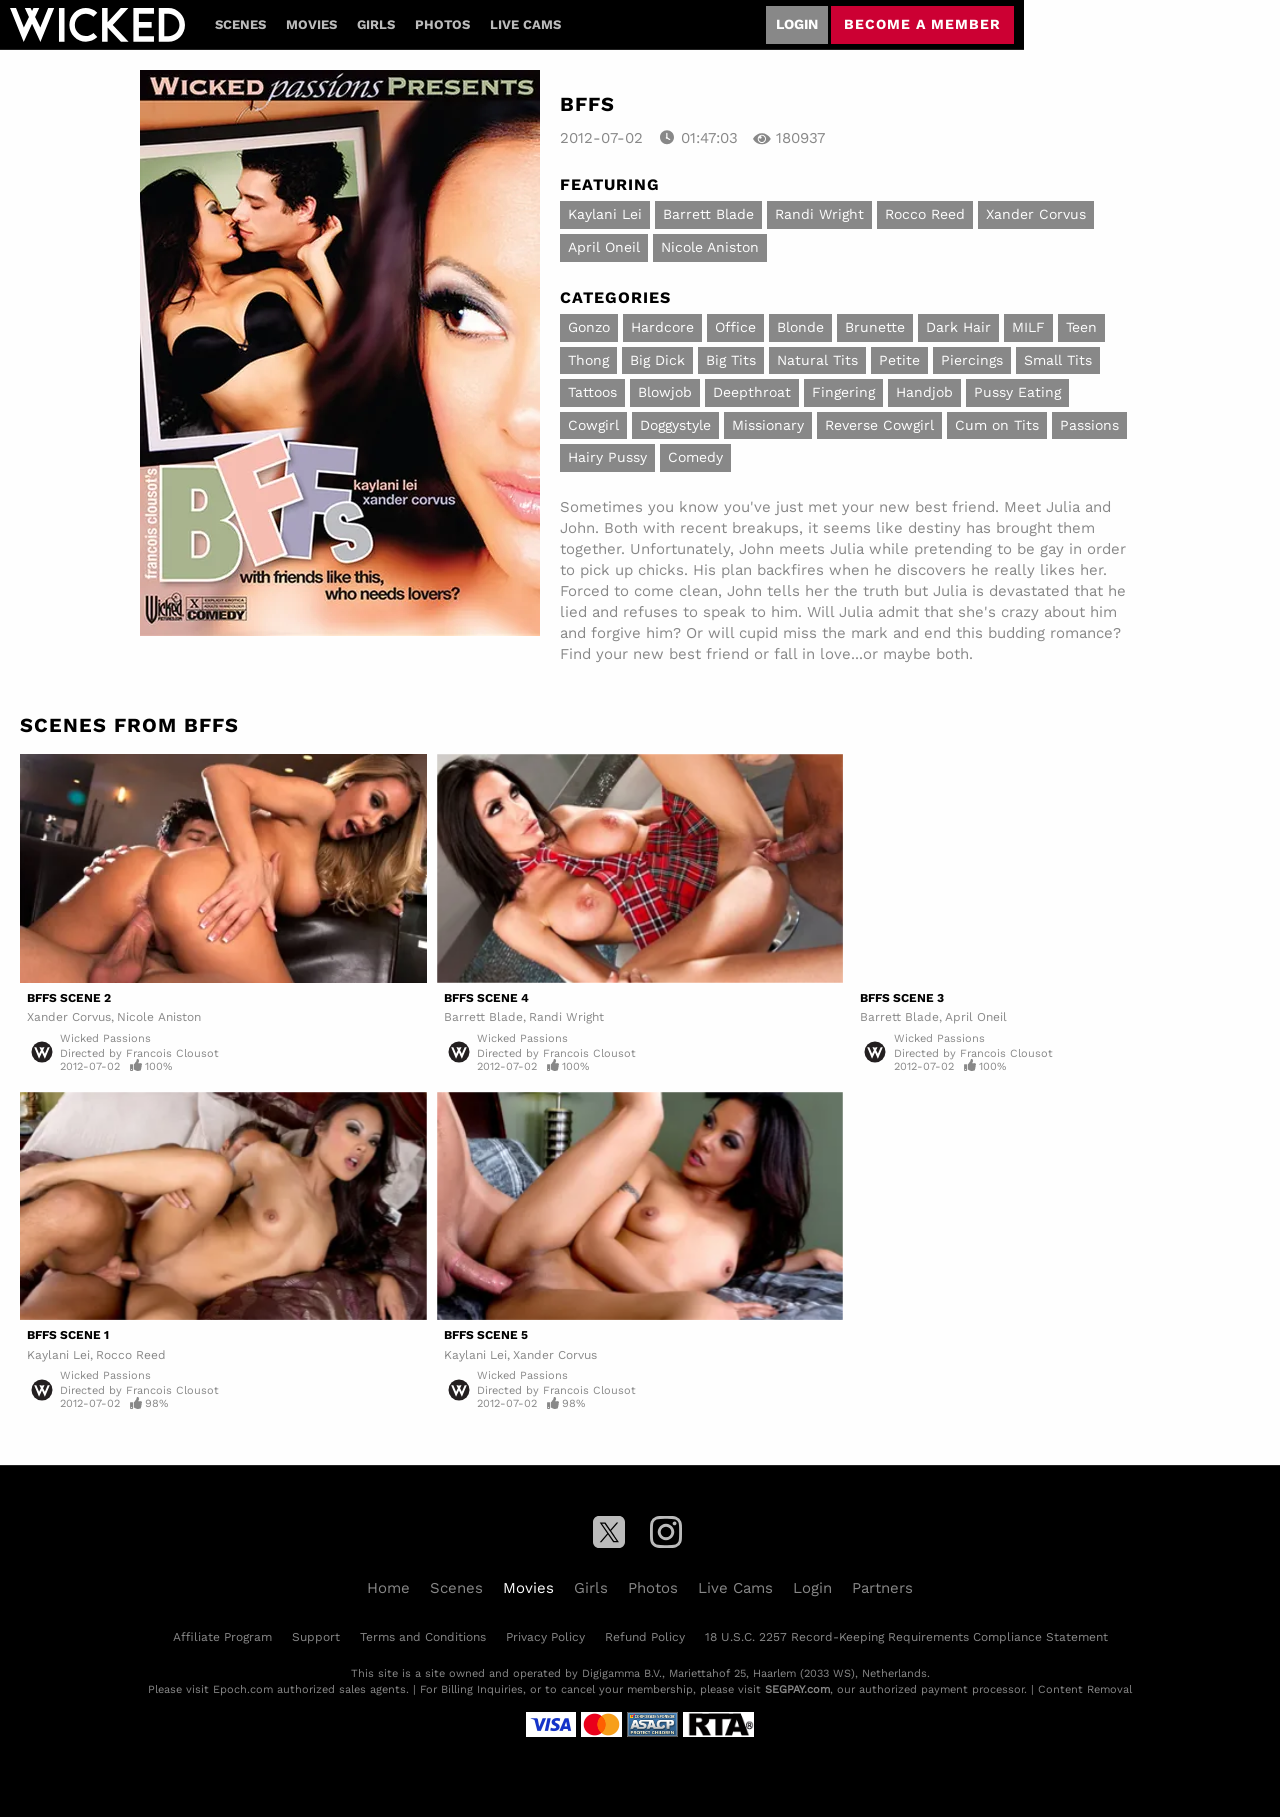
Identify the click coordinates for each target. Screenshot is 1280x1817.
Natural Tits (817, 360)
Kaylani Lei (605, 214)
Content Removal (1085, 1689)
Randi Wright (819, 214)
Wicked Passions (105, 1038)
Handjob (924, 392)
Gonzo (589, 327)
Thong (588, 360)
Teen (1081, 327)
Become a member (922, 24)
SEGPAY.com (797, 1689)
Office (735, 327)
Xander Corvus (1036, 214)
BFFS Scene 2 (69, 998)
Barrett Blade (708, 214)
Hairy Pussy (607, 457)
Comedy (695, 457)
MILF (1028, 327)
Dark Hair (958, 327)
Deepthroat (752, 392)
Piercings (972, 360)
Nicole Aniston (710, 247)
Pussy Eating (1017, 392)
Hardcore (662, 327)
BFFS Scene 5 (486, 1335)
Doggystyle (675, 425)
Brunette (875, 327)
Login (797, 24)
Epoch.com (243, 1689)
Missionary (768, 425)
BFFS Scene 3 (902, 998)
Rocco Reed (925, 214)
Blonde (800, 327)
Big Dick (657, 360)
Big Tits (731, 360)
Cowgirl (593, 425)
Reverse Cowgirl (879, 425)
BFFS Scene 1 (68, 1335)
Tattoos (592, 392)
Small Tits (1058, 360)
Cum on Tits (997, 425)
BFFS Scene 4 (486, 998)
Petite (899, 360)
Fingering (843, 392)
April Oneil (604, 247)
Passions (1089, 425)
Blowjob (665, 392)
